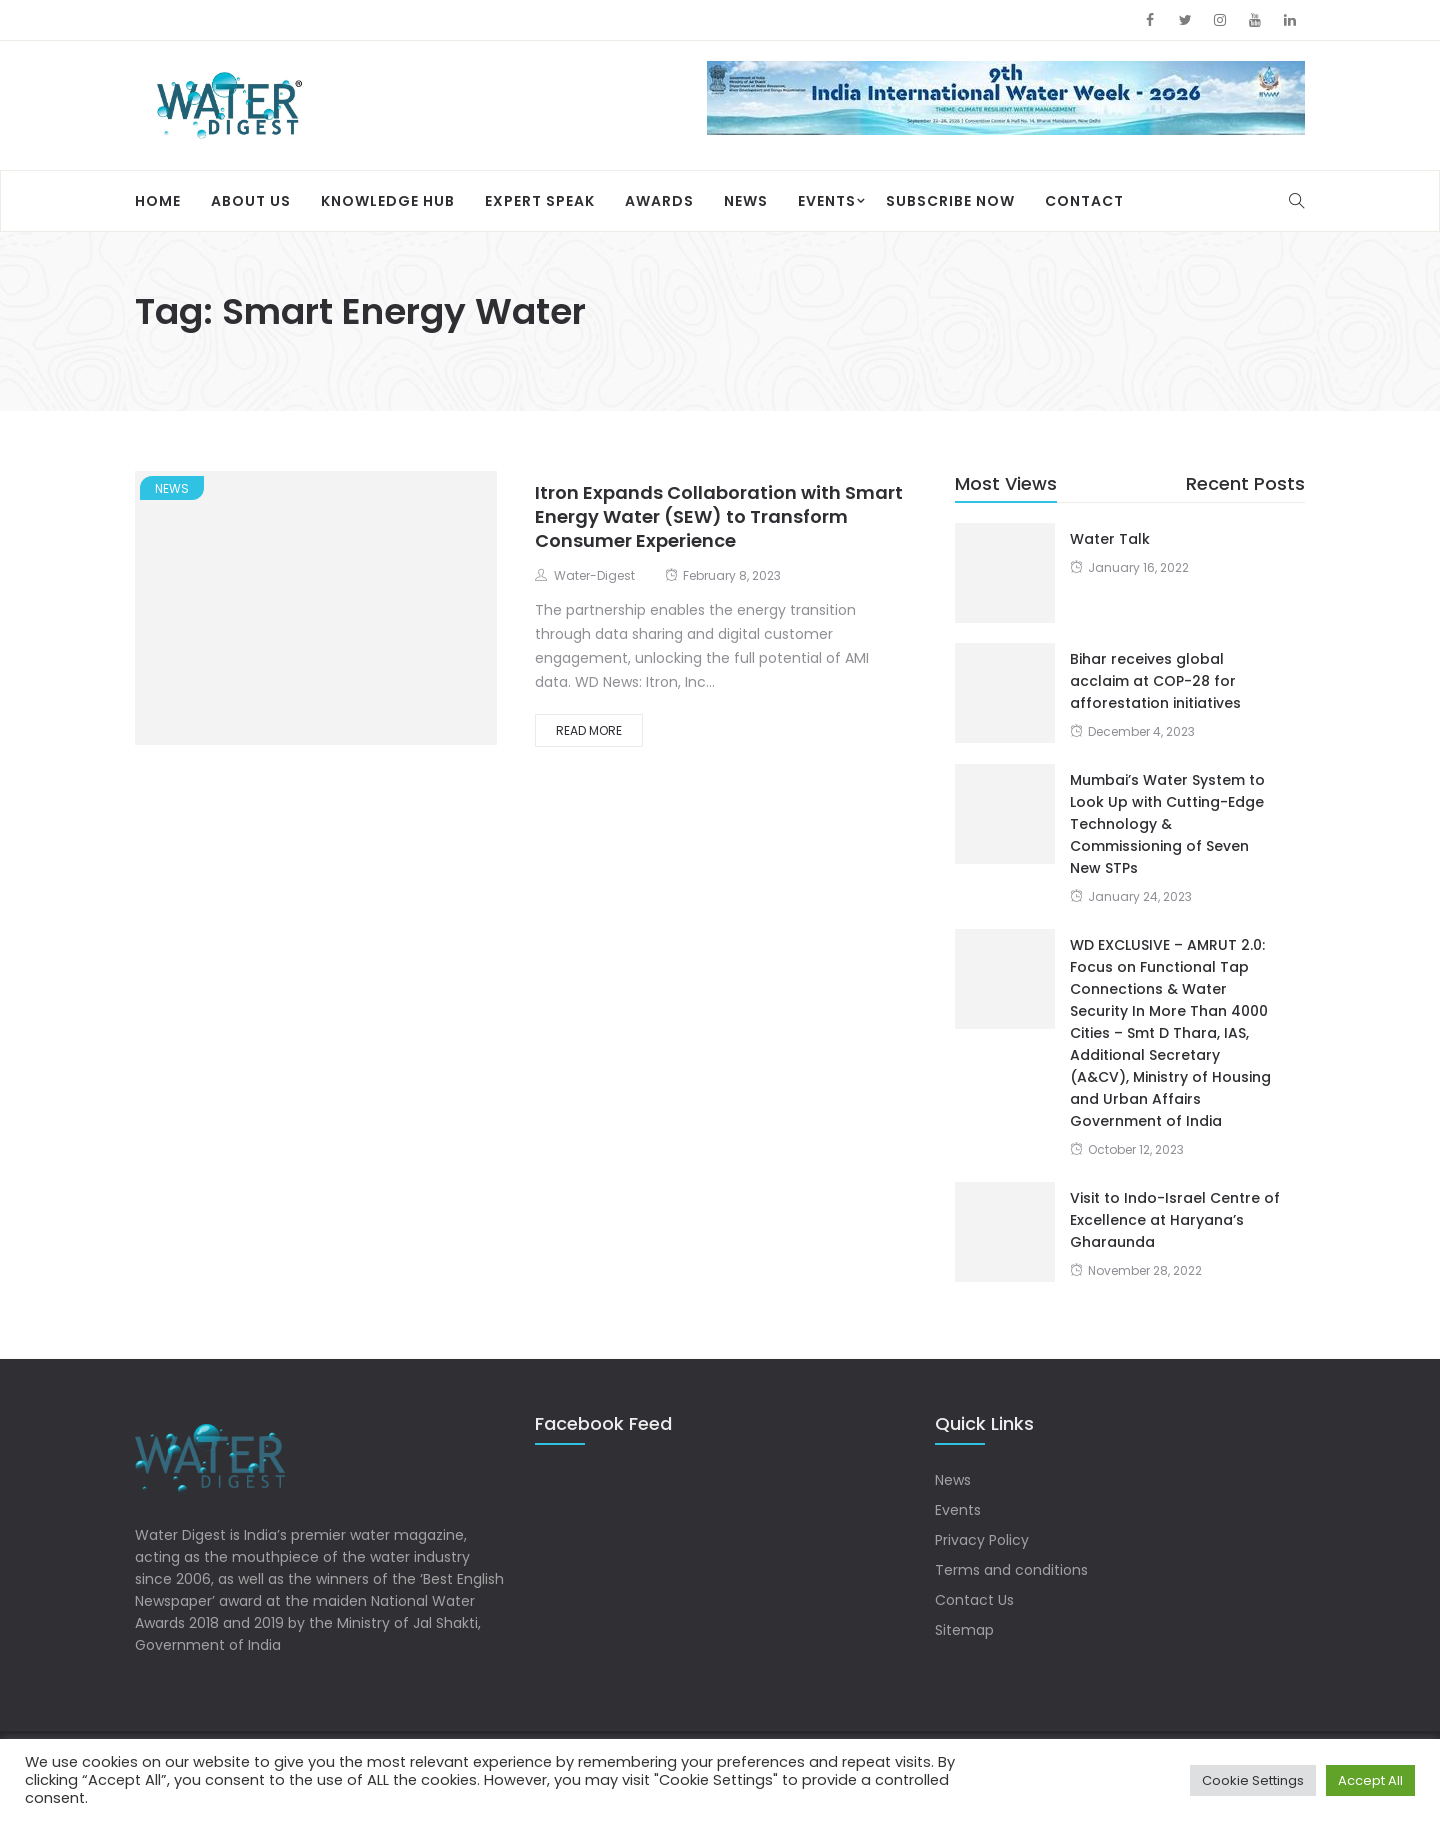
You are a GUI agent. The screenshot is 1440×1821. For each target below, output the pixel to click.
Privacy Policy (982, 1540)
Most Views (1006, 483)
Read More (589, 730)
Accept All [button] (1370, 1780)
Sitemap (964, 1630)
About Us (251, 201)
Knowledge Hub (388, 201)
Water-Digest (594, 575)
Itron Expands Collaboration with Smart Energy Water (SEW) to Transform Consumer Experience (719, 516)
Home (158, 201)
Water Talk (1110, 539)
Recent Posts (1245, 483)
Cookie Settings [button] (1253, 1780)
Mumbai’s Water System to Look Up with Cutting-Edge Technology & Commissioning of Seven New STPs (1167, 824)
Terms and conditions (1011, 1570)
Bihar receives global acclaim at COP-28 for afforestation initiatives (1155, 681)
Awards (659, 201)
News (746, 201)
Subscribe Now (950, 201)
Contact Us (974, 1600)
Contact (1084, 201)
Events (827, 201)
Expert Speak (540, 201)
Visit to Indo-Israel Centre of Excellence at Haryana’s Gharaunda (1175, 1220)
